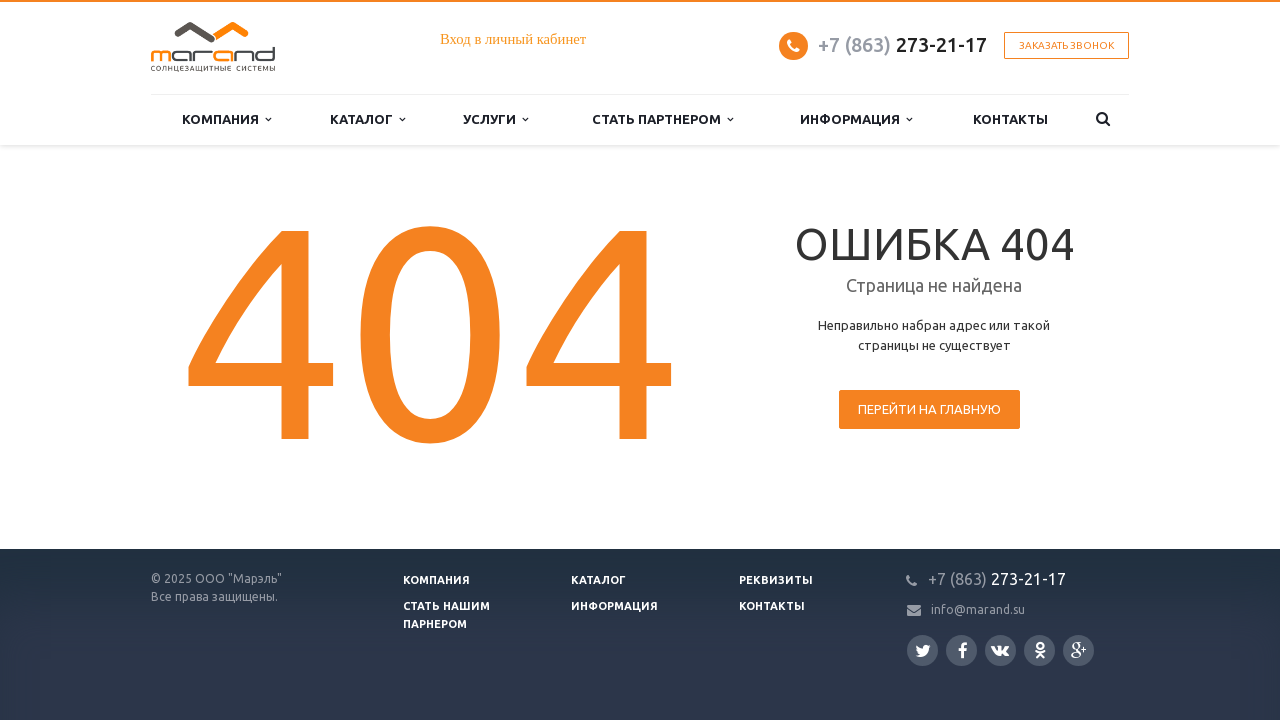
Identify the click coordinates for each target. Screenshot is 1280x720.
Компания (436, 580)
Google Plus (1079, 650)
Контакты (772, 606)
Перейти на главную (929, 409)
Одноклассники (1040, 649)
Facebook (963, 650)
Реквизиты (776, 580)
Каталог (598, 580)
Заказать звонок (1066, 45)
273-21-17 (902, 44)
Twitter (923, 650)
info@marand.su (978, 609)
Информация (614, 606)
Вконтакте (1000, 649)
